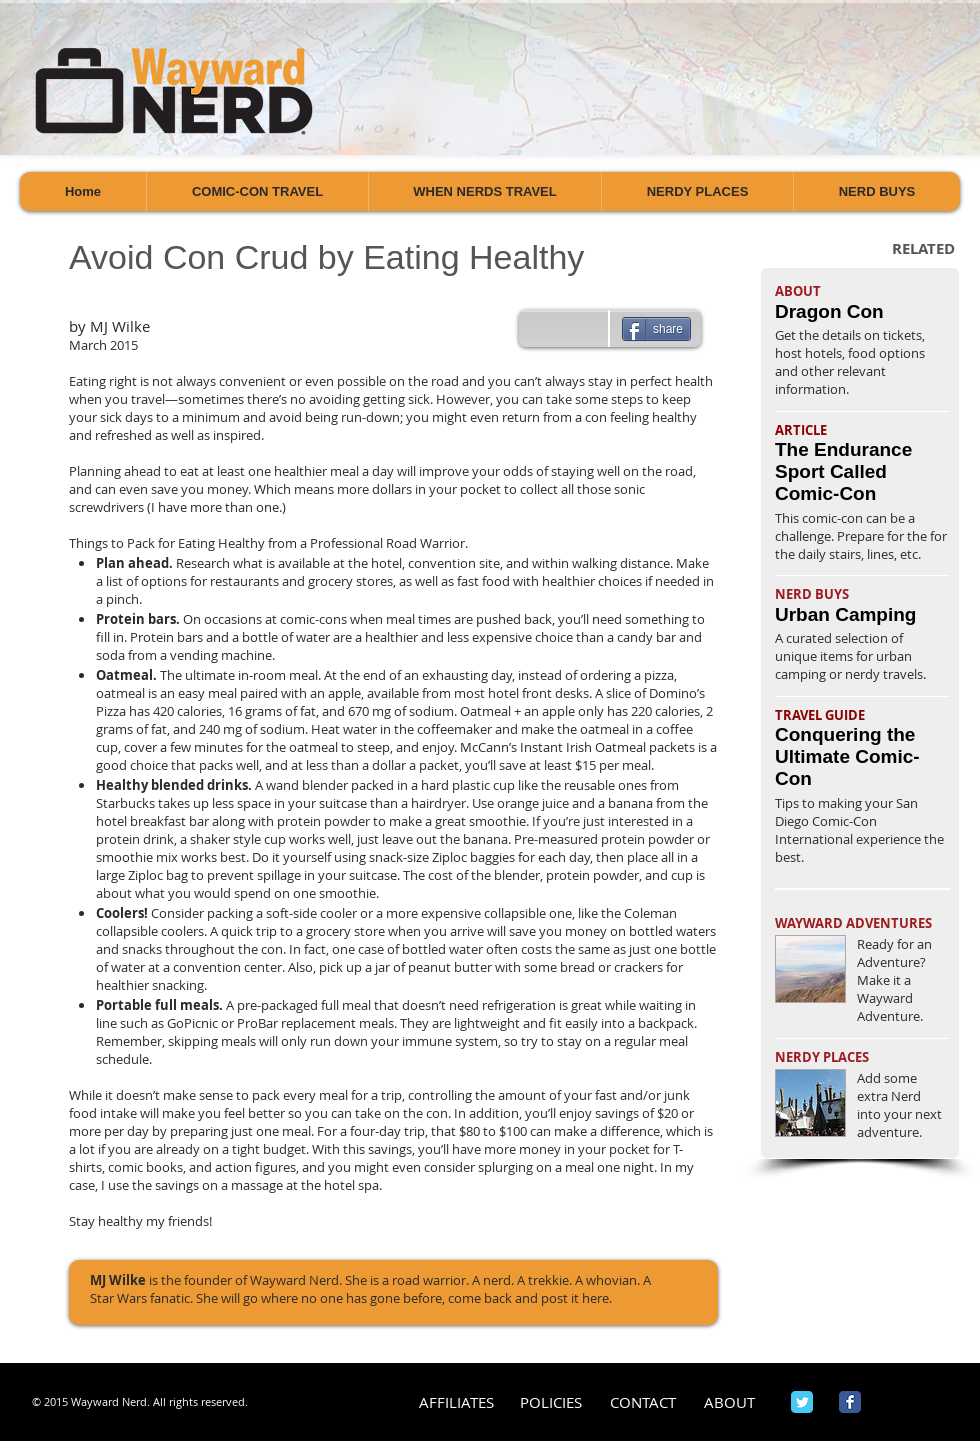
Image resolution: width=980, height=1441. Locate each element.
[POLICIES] (550, 1402)
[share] (656, 329)
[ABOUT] (729, 1402)
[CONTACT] (642, 1402)
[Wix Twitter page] (802, 1402)
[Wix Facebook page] (850, 1402)
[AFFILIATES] (456, 1402)
